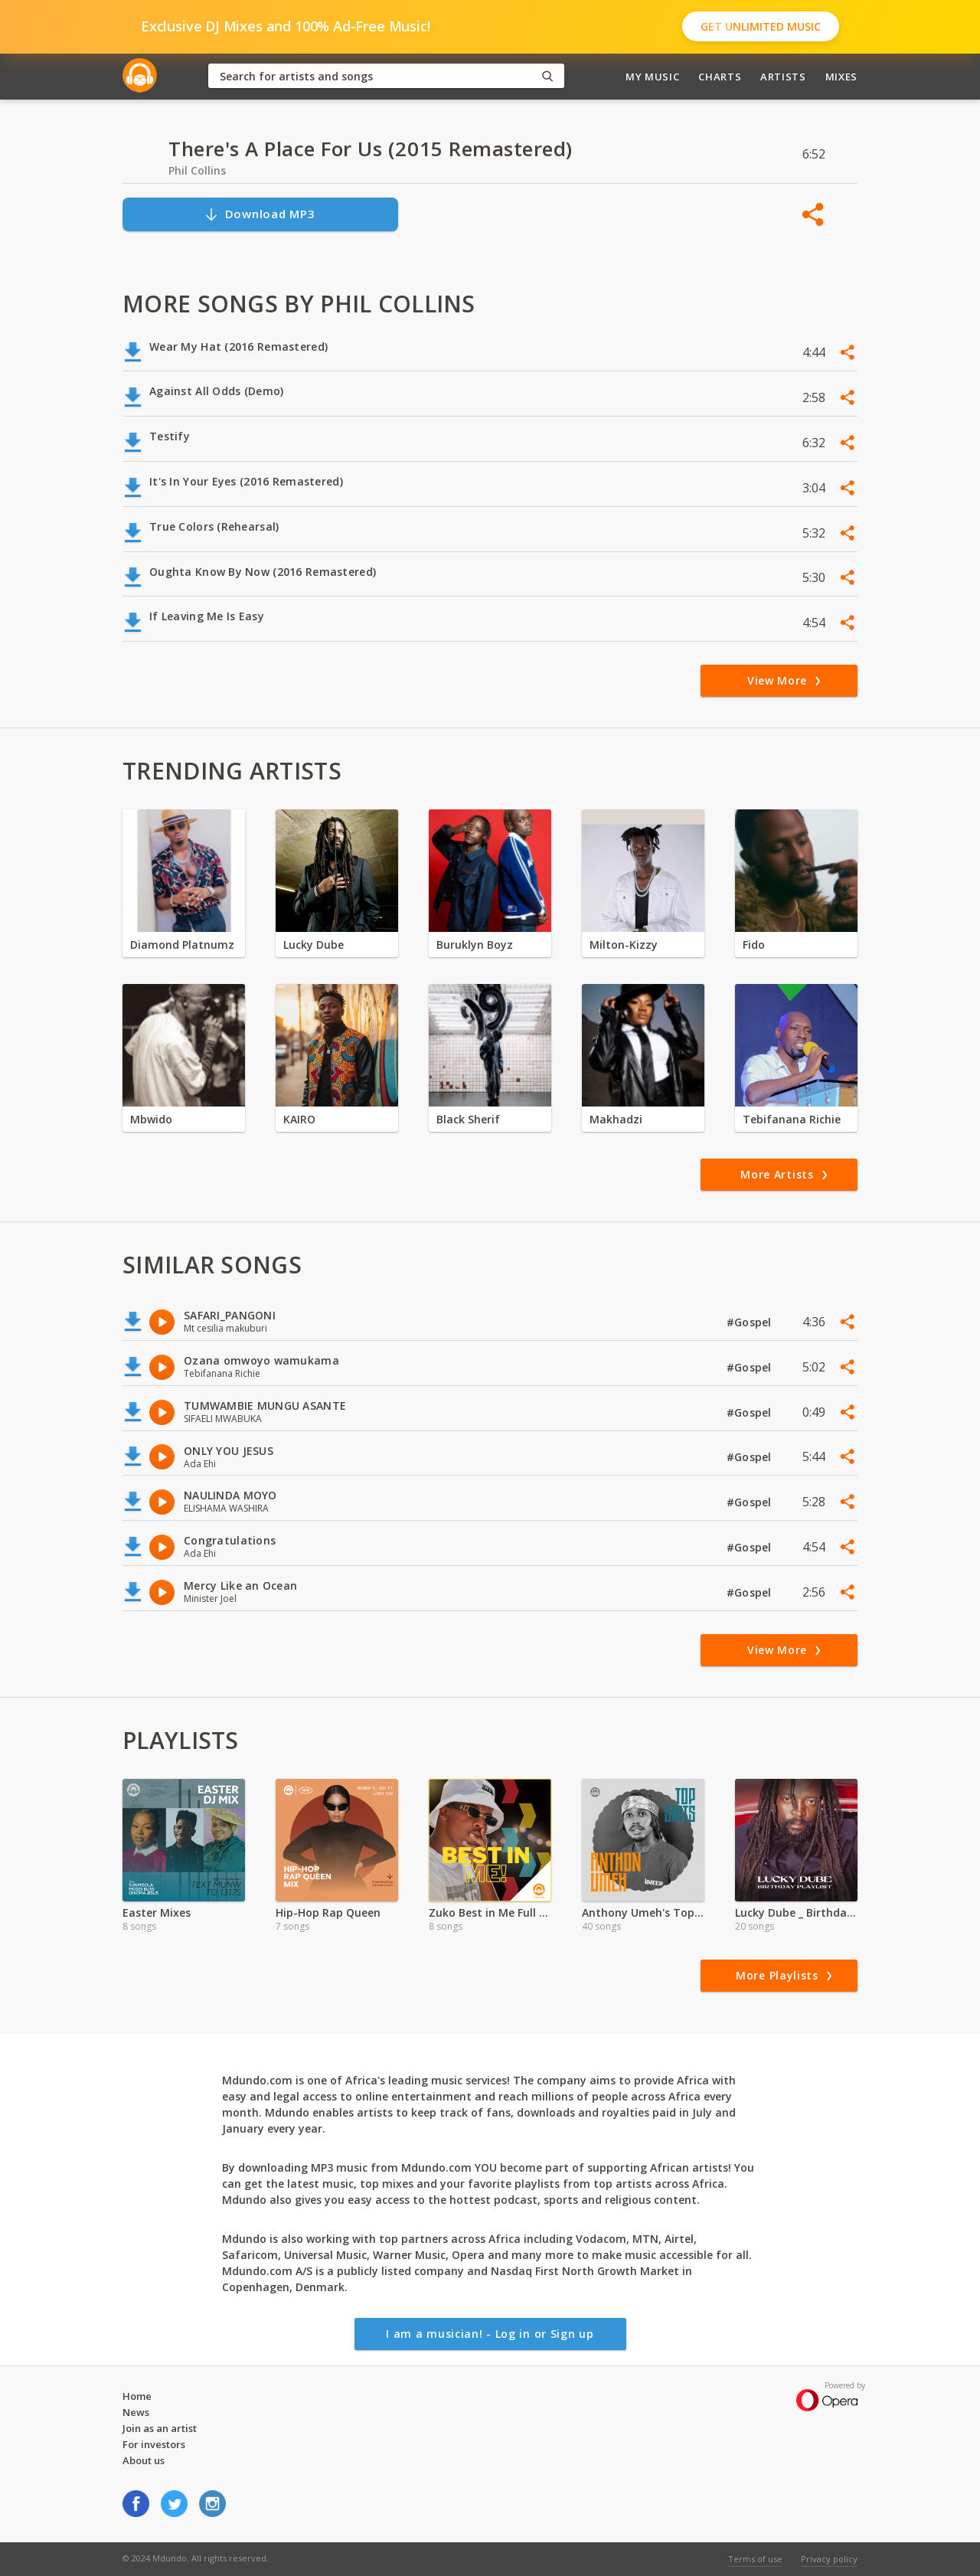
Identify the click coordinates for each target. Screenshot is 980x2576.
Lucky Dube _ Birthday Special (796, 1912)
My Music (652, 76)
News (135, 2412)
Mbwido (151, 1119)
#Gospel (751, 1322)
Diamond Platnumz (182, 944)
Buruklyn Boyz (474, 944)
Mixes (841, 76)
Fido (754, 944)
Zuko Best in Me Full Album (490, 1912)
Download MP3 (259, 214)
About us (143, 2460)
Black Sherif (468, 1119)
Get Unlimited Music (761, 26)
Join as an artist (159, 2428)
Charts (719, 76)
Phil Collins (197, 170)
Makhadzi (616, 1119)
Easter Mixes (156, 1912)
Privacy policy (829, 2559)
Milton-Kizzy (624, 944)
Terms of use (755, 2559)
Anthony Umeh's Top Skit (643, 1912)
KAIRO (299, 1119)
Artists (783, 76)
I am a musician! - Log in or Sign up (489, 2333)
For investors (153, 2444)
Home (137, 2396)
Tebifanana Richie (792, 1119)
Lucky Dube (313, 944)
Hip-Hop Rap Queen (328, 1912)
